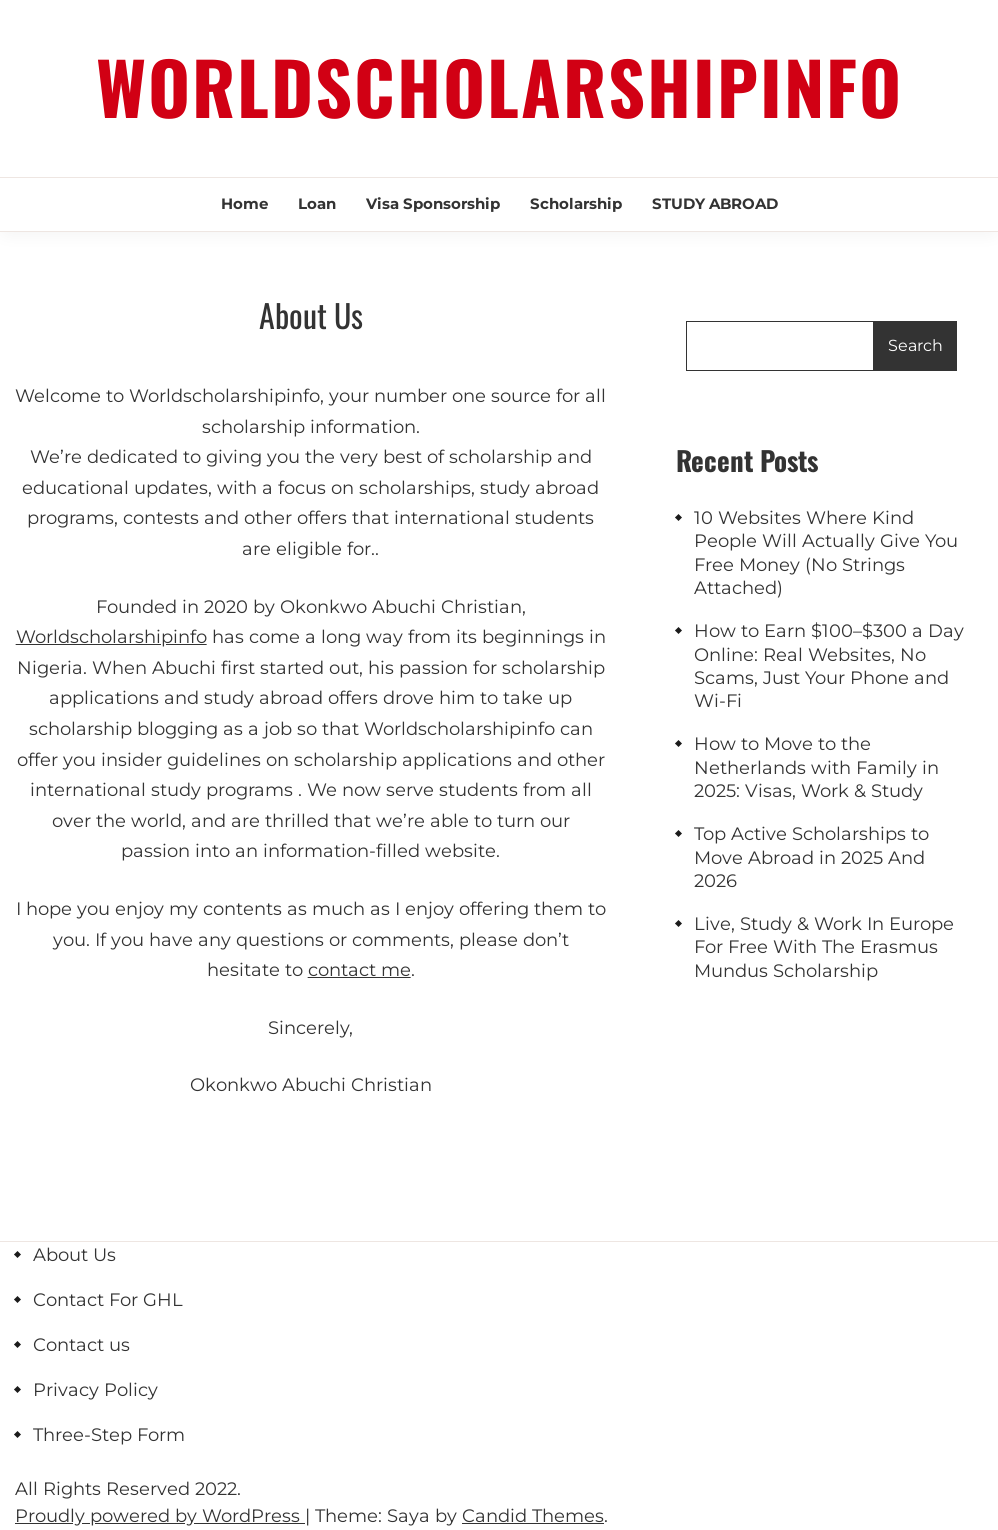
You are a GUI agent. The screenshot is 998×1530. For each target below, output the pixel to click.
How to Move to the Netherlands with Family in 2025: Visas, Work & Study (816, 767)
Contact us (81, 1345)
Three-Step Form (109, 1435)
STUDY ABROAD (715, 203)
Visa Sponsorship (433, 203)
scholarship (576, 203)
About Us (74, 1255)
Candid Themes (533, 1516)
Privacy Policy (95, 1390)
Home (244, 203)
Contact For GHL (108, 1300)
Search (915, 345)
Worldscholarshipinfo (499, 85)
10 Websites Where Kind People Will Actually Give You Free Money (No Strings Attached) (826, 553)
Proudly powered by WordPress (160, 1516)
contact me (359, 970)
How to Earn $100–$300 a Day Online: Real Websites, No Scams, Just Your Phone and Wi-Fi (829, 666)
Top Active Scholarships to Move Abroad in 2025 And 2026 (811, 857)
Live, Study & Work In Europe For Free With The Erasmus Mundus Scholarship (824, 947)
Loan (317, 203)
